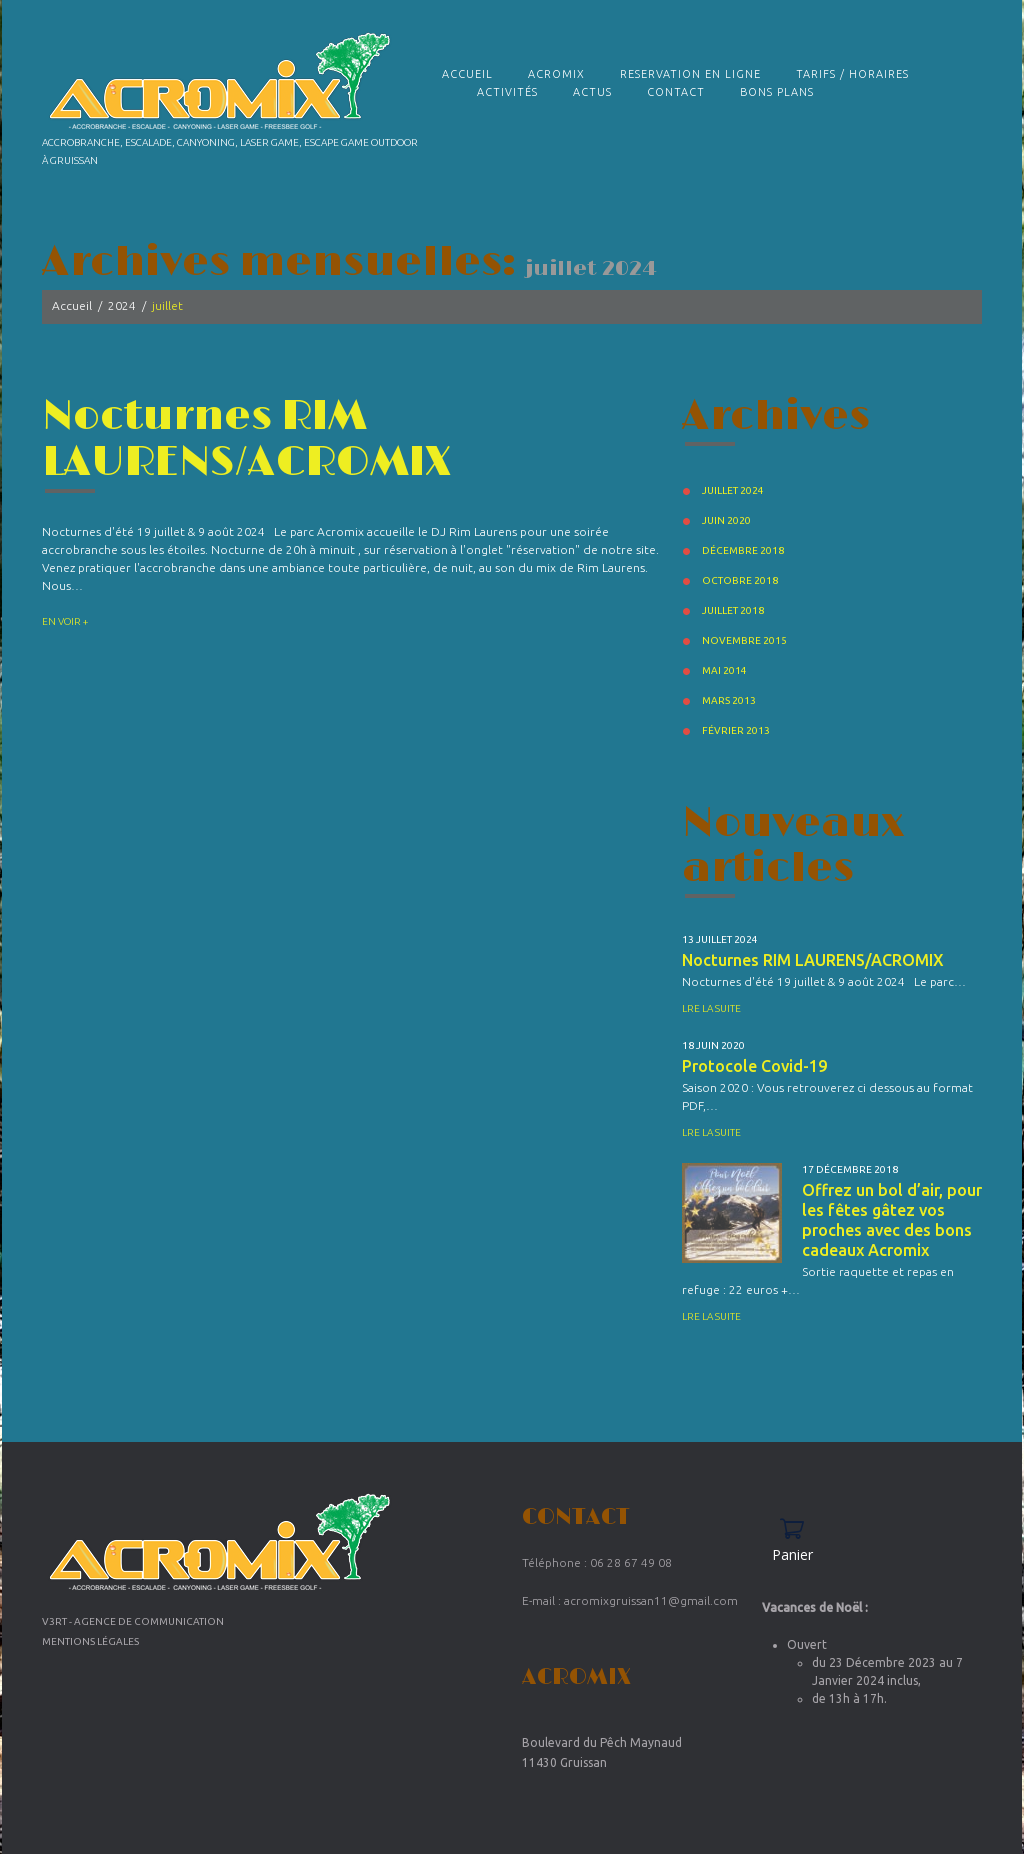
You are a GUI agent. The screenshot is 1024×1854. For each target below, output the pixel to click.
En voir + (65, 620)
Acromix (556, 74)
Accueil (467, 74)
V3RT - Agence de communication (133, 1621)
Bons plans (777, 92)
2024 (122, 305)
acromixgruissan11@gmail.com (651, 1600)
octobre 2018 (740, 580)
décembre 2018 (743, 550)
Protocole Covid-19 (754, 1066)
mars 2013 (729, 700)
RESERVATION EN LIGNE (690, 74)
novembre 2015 (744, 640)
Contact (676, 92)
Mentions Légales (90, 1641)
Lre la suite (711, 1008)
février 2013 (736, 730)
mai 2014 (724, 670)
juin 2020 (726, 520)
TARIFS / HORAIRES (852, 74)
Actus (592, 92)
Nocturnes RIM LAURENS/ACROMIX (247, 439)
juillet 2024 (733, 490)
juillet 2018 (733, 610)
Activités (507, 92)
